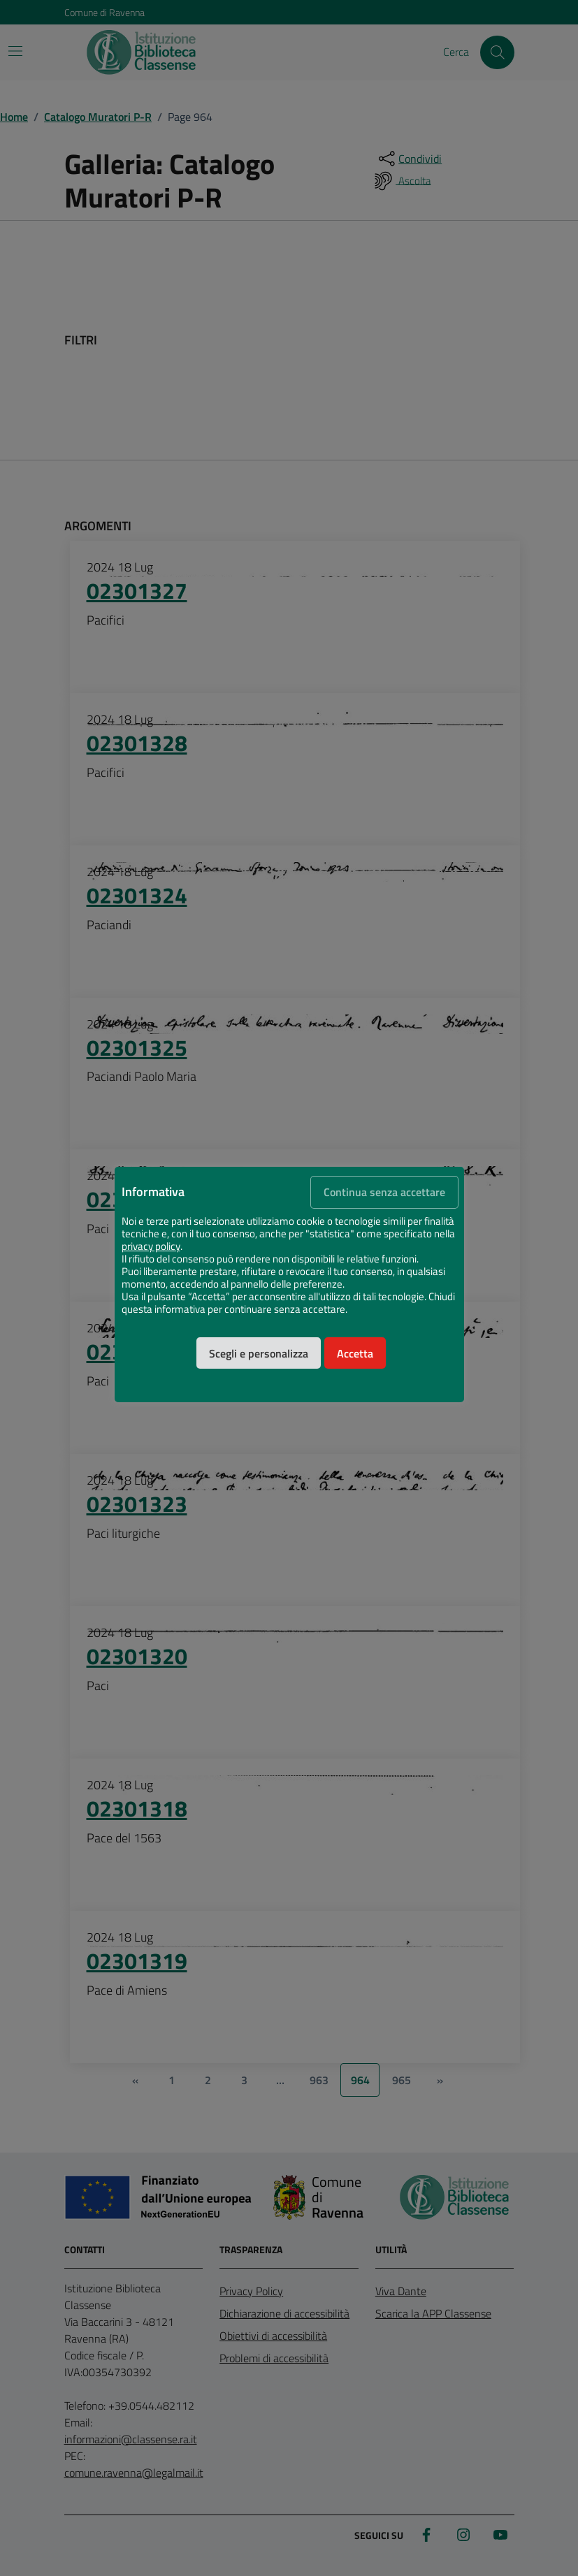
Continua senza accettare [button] (384, 1192)
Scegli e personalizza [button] (258, 1353)
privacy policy (151, 1246)
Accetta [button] (355, 1353)
